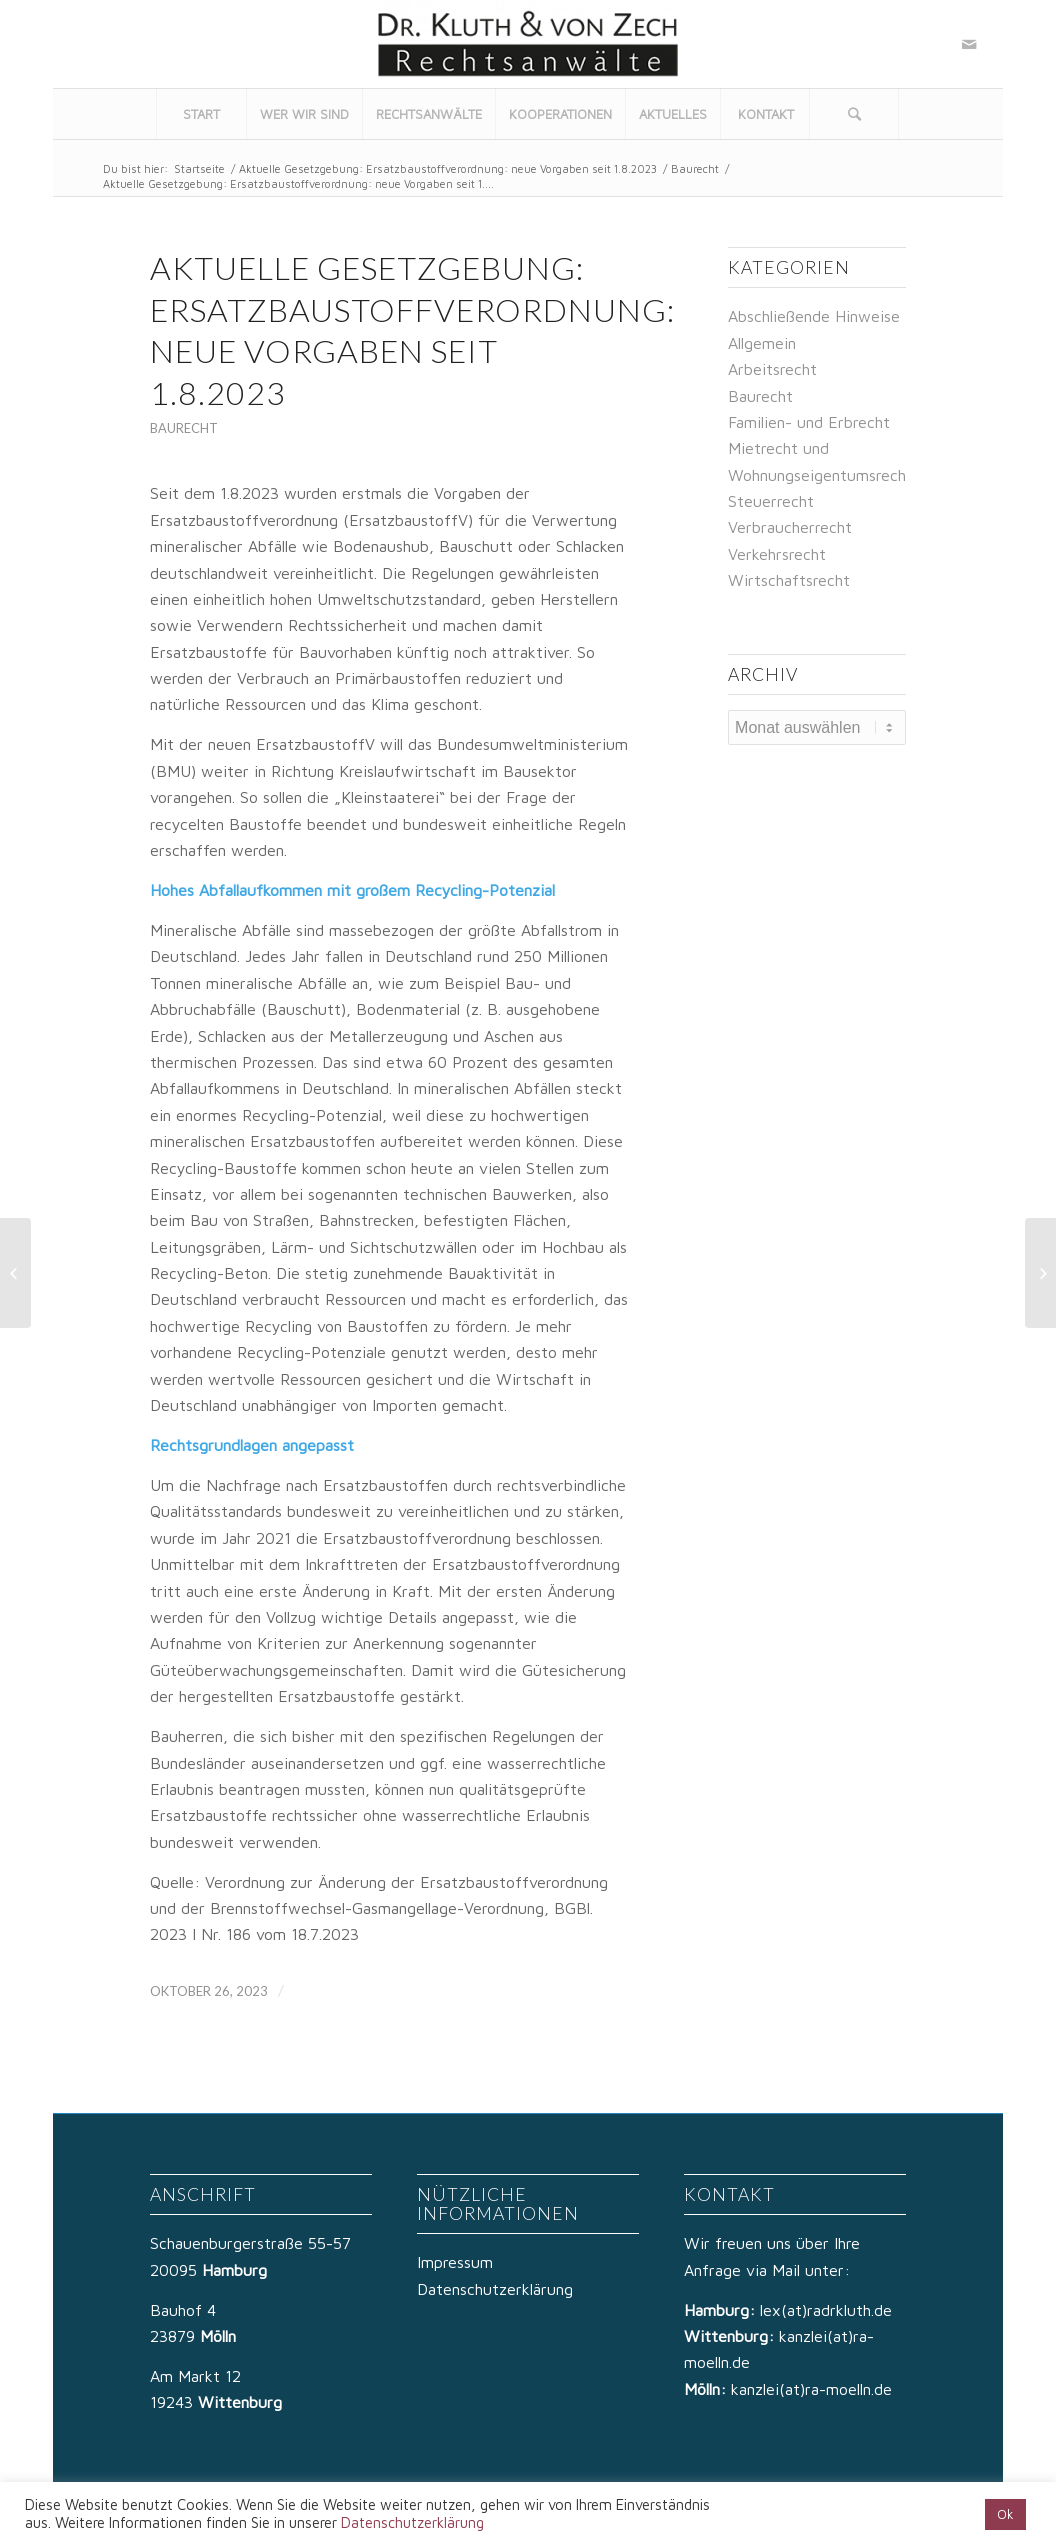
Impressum (455, 2262)
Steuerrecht (771, 501)
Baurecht (695, 168)
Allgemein (762, 343)
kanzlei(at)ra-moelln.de (811, 2389)
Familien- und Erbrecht (809, 422)
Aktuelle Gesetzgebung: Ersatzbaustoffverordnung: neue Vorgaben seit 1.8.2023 (448, 168)
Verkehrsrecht (777, 554)
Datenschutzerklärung (495, 2289)
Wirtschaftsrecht (789, 580)
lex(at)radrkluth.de (828, 2310)
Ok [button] (1005, 2514)
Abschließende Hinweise (814, 316)
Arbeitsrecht (772, 369)
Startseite (199, 168)
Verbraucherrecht (790, 527)
